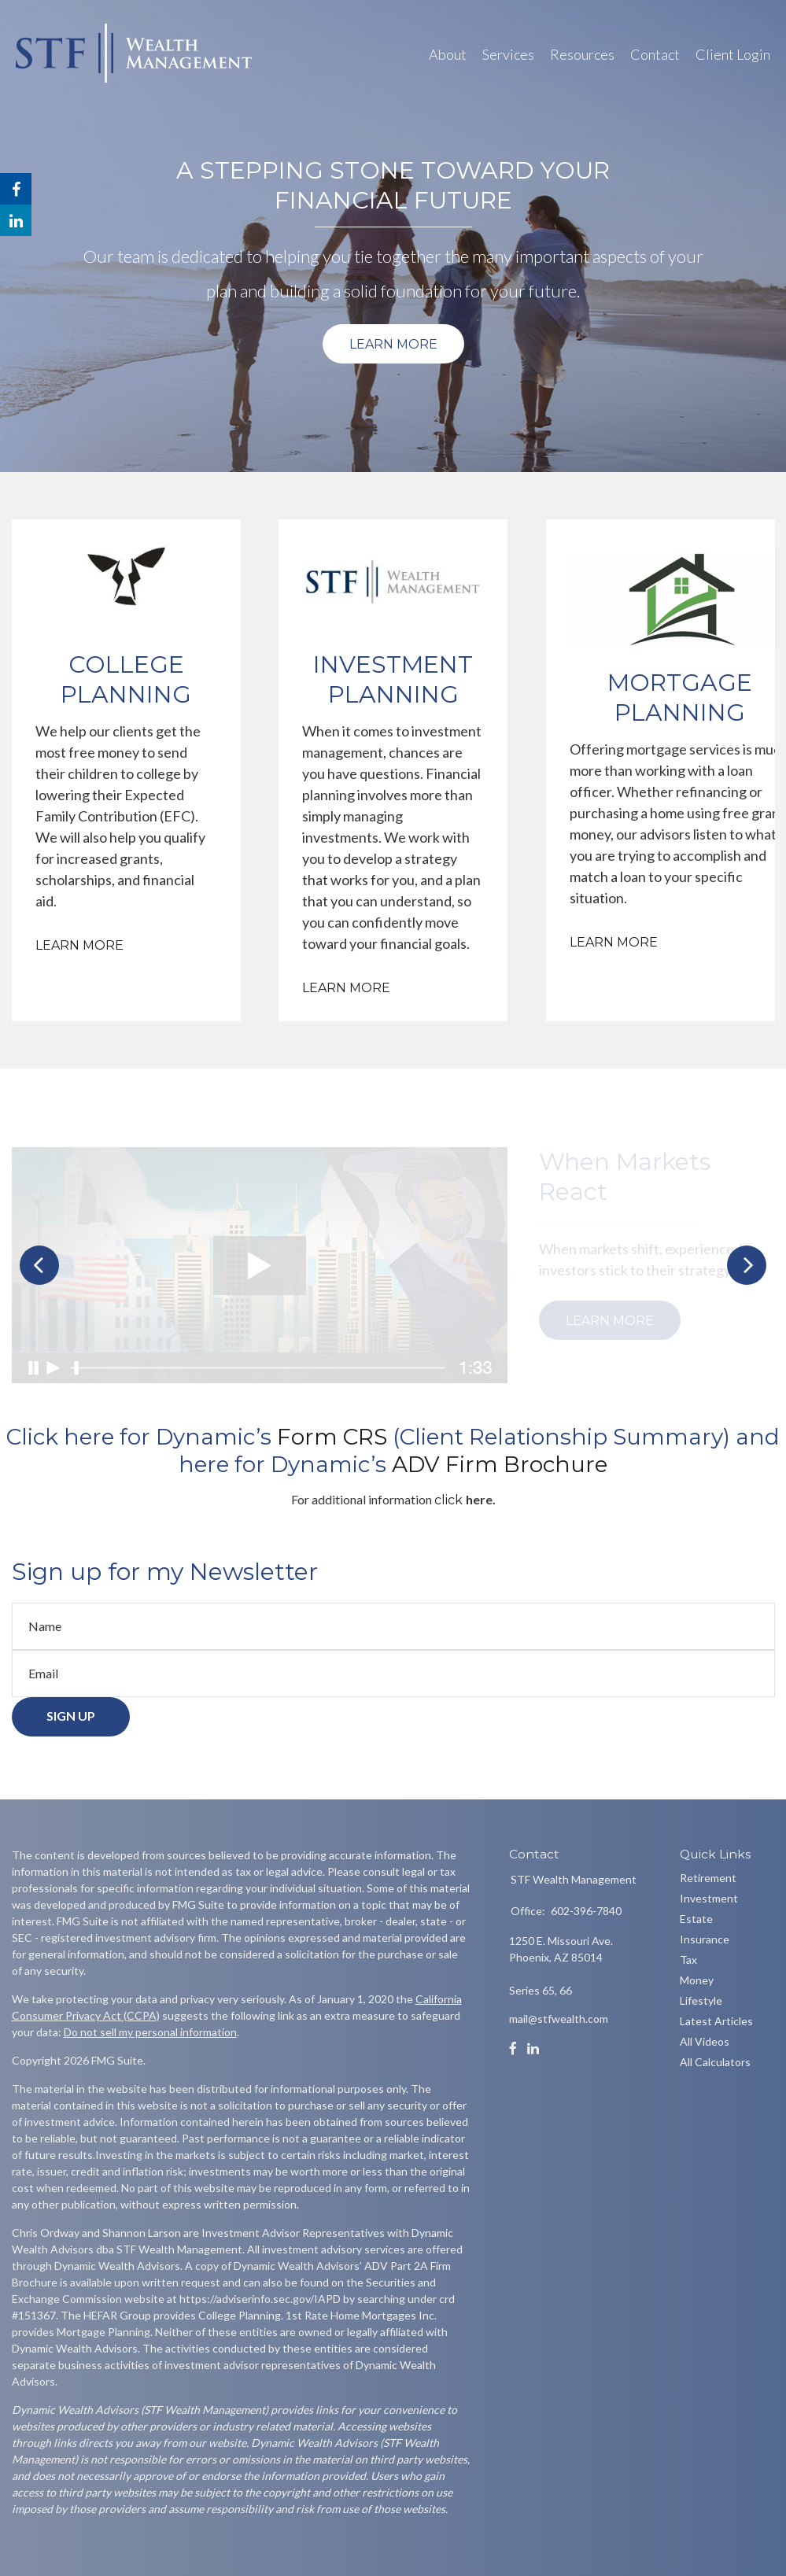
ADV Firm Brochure (499, 1464)
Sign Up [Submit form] (70, 1721)
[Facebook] (513, 2049)
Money (697, 1980)
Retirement (708, 1877)
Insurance (704, 1939)
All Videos (704, 2041)
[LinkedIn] (533, 2049)
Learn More (393, 344)
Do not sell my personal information (150, 2032)
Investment (709, 1898)
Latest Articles (716, 2021)
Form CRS (335, 1436)
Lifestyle (701, 2000)
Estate (696, 1918)
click (450, 1500)
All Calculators (715, 2062)
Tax (688, 1959)
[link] (335, 1436)
